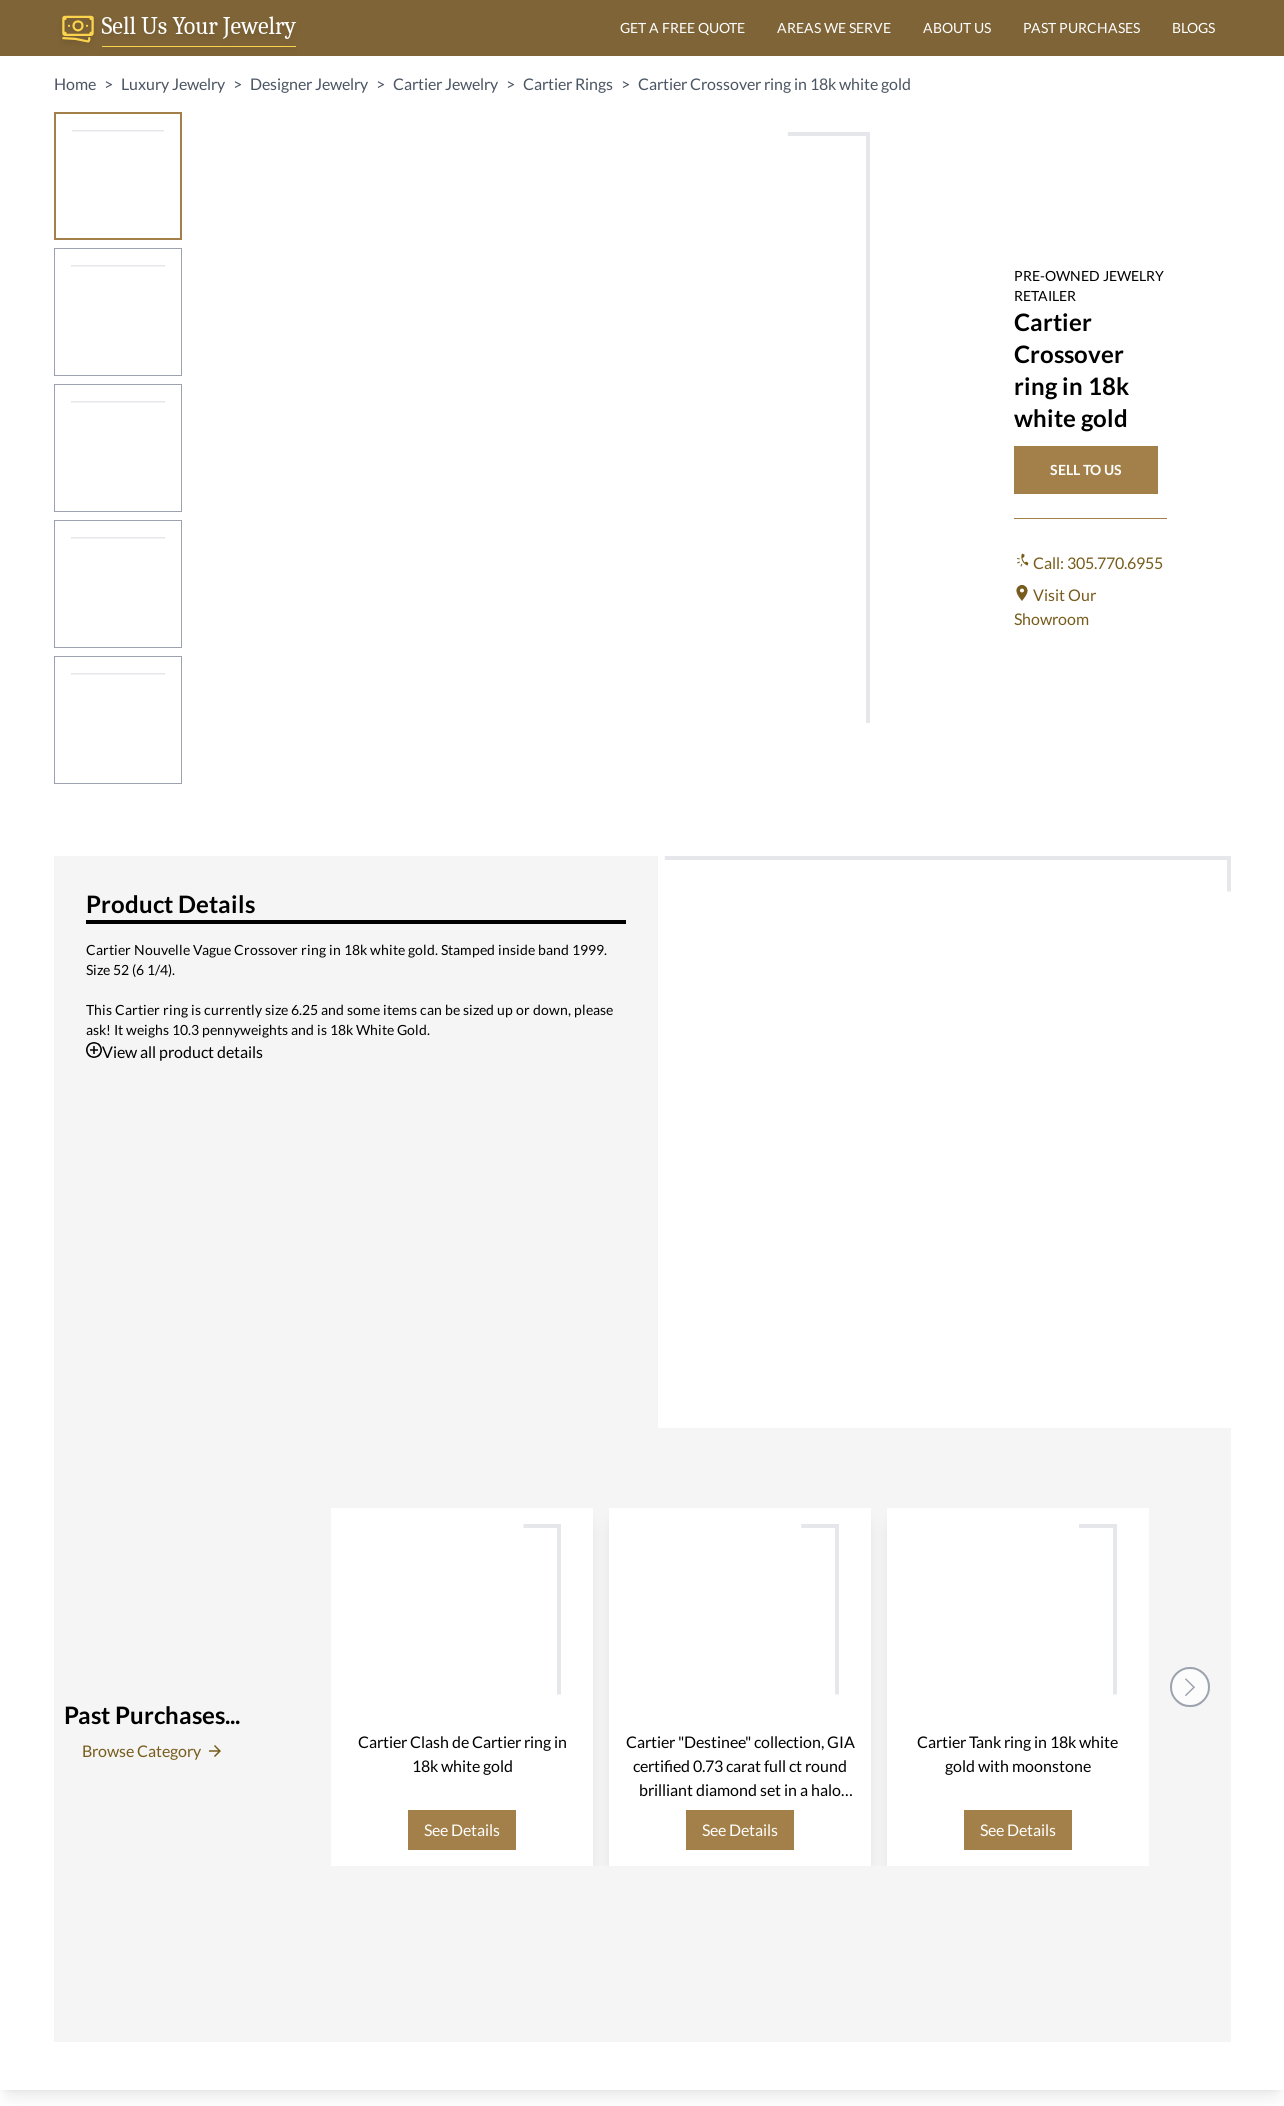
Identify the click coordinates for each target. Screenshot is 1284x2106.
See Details (462, 1829)
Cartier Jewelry (445, 83)
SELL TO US (1086, 469)
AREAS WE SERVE (834, 27)
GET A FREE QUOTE (682, 27)
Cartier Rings (568, 83)
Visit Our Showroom (1055, 606)
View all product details (174, 1051)
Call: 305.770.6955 (1088, 562)
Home (75, 83)
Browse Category (151, 1750)
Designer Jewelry (309, 83)
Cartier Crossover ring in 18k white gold (774, 83)
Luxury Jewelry (173, 83)
